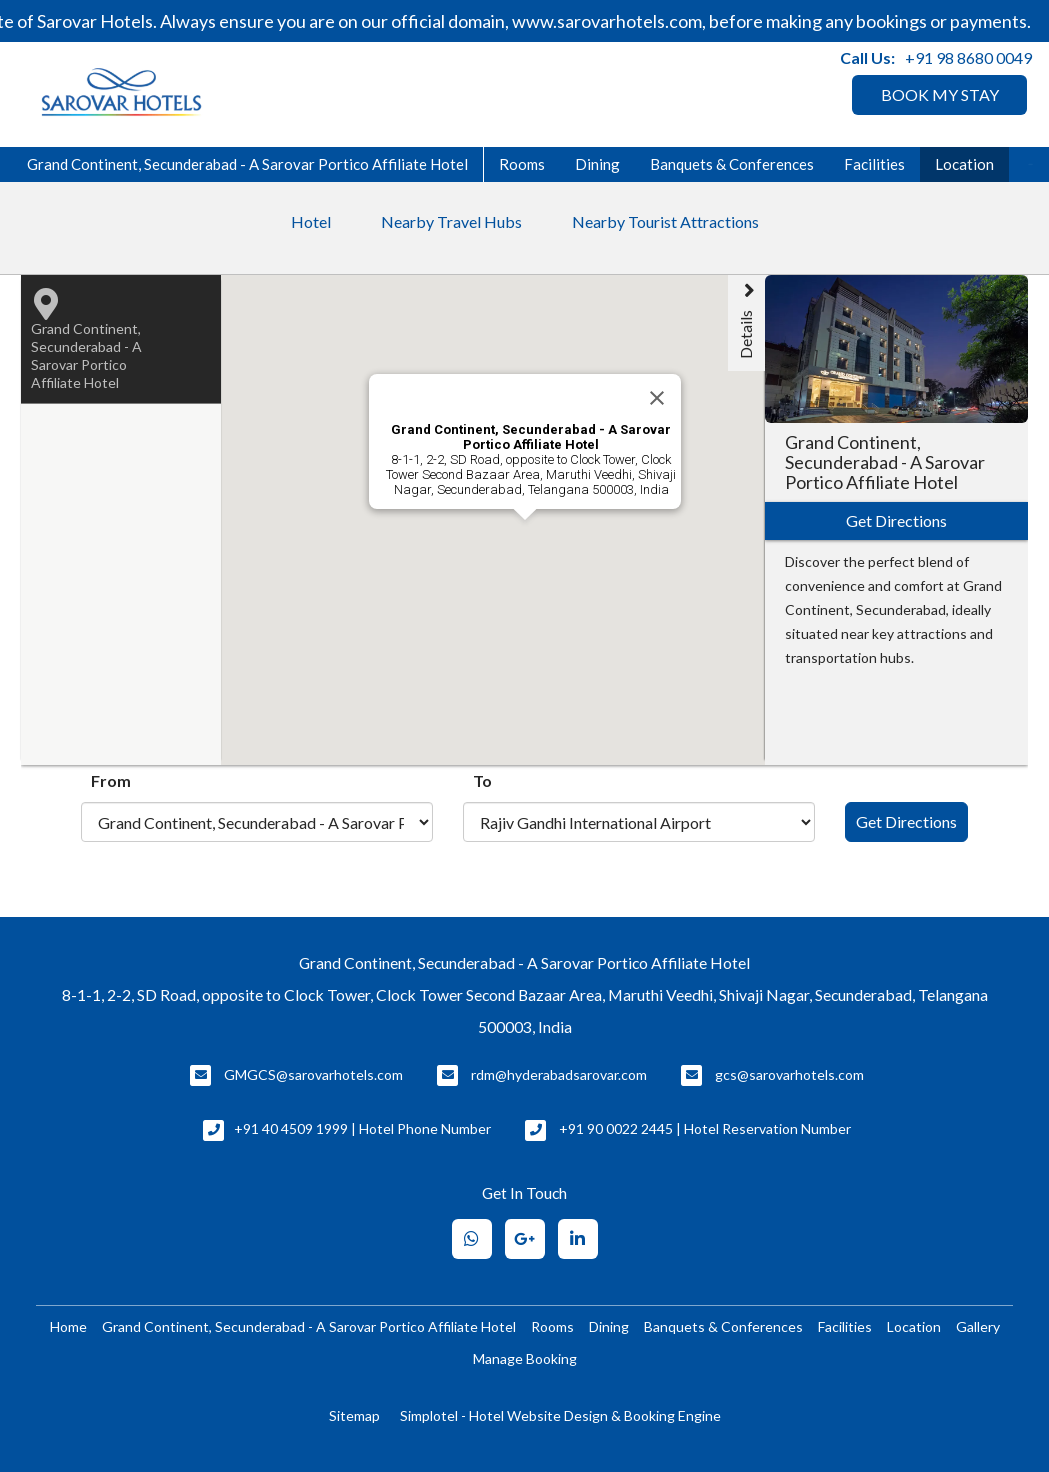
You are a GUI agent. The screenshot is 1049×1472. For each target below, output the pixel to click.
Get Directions (906, 821)
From (111, 780)
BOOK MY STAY (940, 94)
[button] (621, 652)
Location (964, 164)
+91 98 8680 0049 (968, 57)
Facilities (874, 164)
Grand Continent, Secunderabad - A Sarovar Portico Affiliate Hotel (247, 164)
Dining (597, 164)
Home (68, 1326)
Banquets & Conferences (732, 164)
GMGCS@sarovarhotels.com (313, 1074)
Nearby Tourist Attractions (665, 221)
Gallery (978, 1326)
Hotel (311, 221)
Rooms (522, 164)
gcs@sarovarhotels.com (789, 1074)
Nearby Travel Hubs (451, 221)
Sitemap (354, 1415)
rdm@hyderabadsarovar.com (559, 1074)
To (482, 780)
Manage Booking (525, 1358)
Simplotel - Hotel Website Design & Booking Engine (560, 1415)
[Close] (657, 398)
